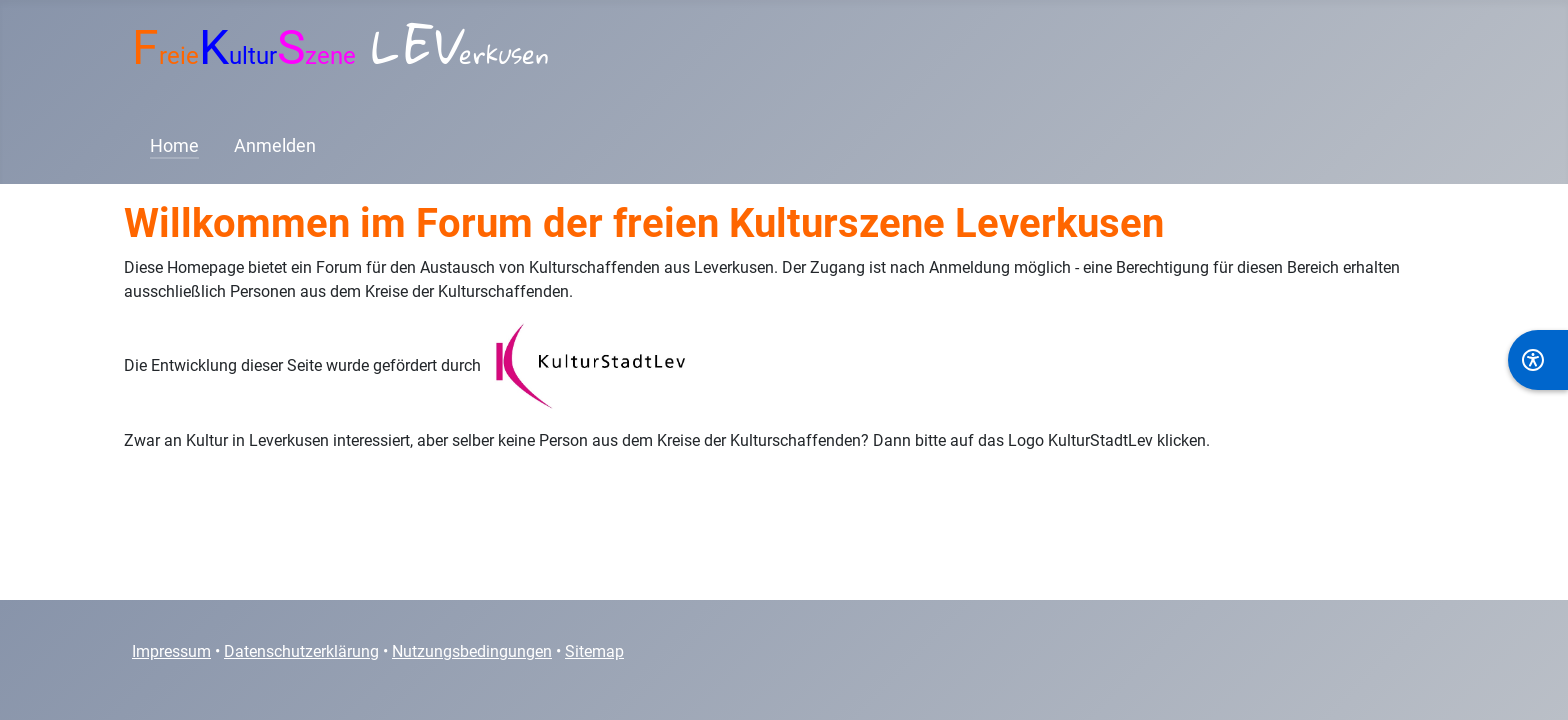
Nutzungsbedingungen (472, 651)
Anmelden (275, 146)
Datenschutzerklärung (301, 651)
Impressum (171, 651)
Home (174, 146)
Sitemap (594, 651)
